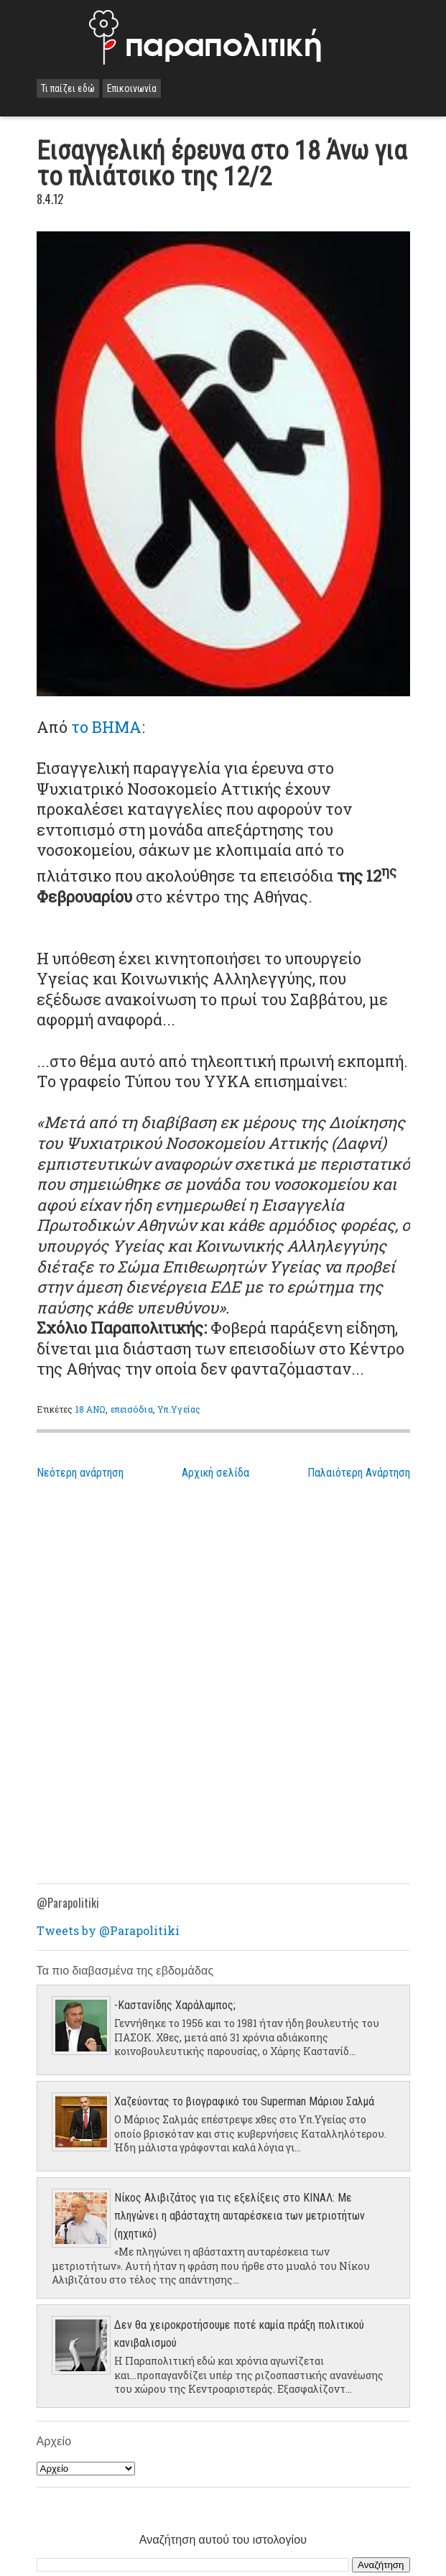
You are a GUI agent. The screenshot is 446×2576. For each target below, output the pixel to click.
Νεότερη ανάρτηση (80, 1472)
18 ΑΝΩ (90, 1409)
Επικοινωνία (132, 88)
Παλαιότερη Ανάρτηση (358, 1472)
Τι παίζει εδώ (68, 88)
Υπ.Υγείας (178, 1409)
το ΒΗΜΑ (106, 726)
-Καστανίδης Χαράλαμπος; (175, 2005)
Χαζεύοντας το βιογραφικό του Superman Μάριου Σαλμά (244, 2101)
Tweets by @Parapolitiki (108, 1930)
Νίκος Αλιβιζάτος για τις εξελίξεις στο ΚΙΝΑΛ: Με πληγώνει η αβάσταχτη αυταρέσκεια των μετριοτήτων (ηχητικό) (239, 2215)
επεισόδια (132, 1409)
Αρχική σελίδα (215, 1472)
